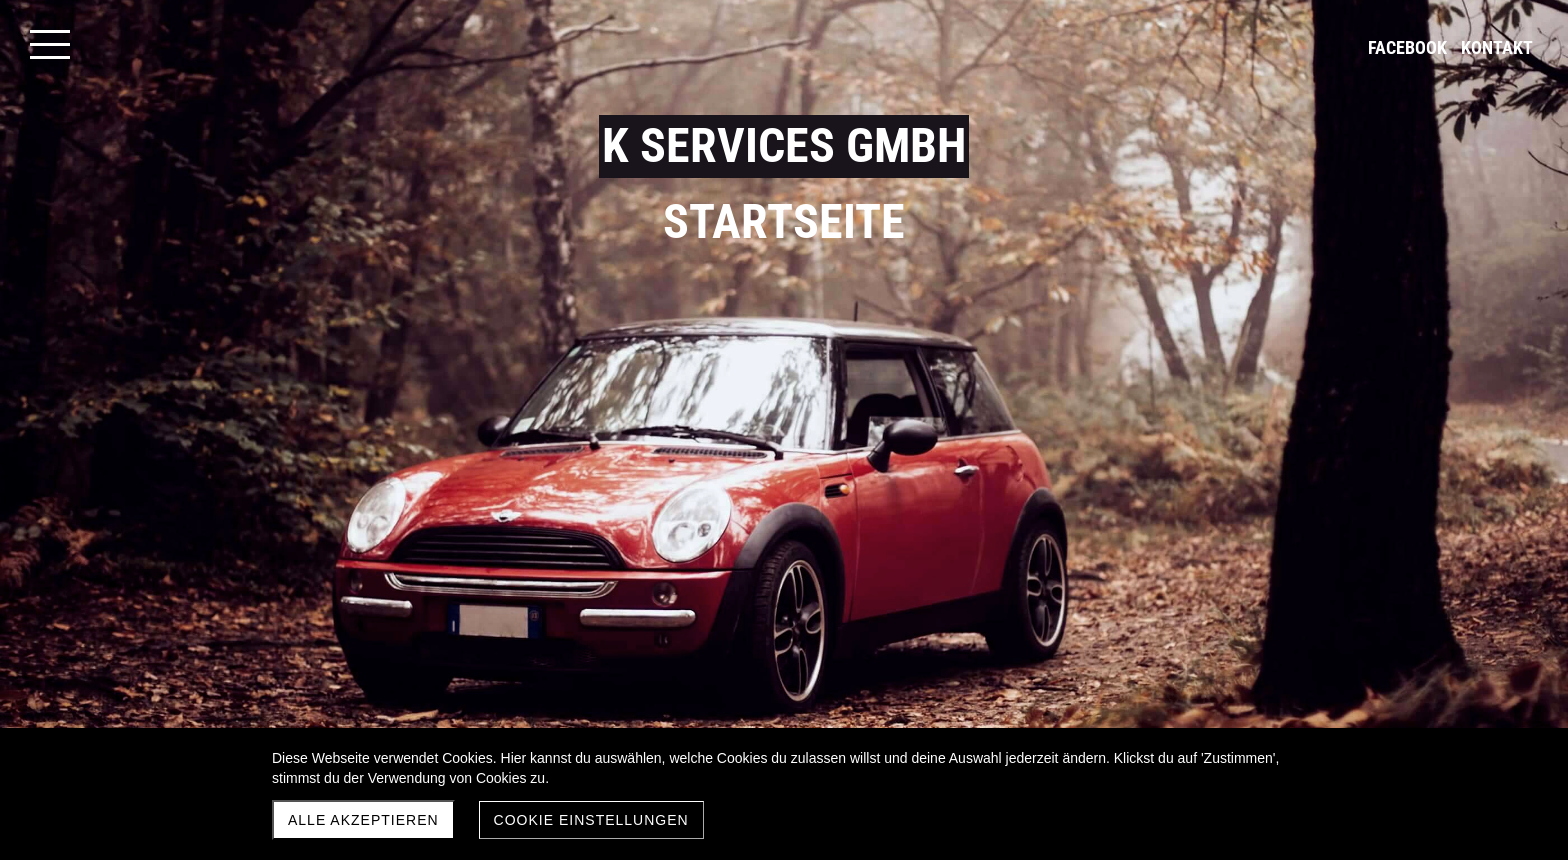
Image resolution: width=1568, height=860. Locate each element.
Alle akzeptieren (363, 820)
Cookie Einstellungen (591, 820)
